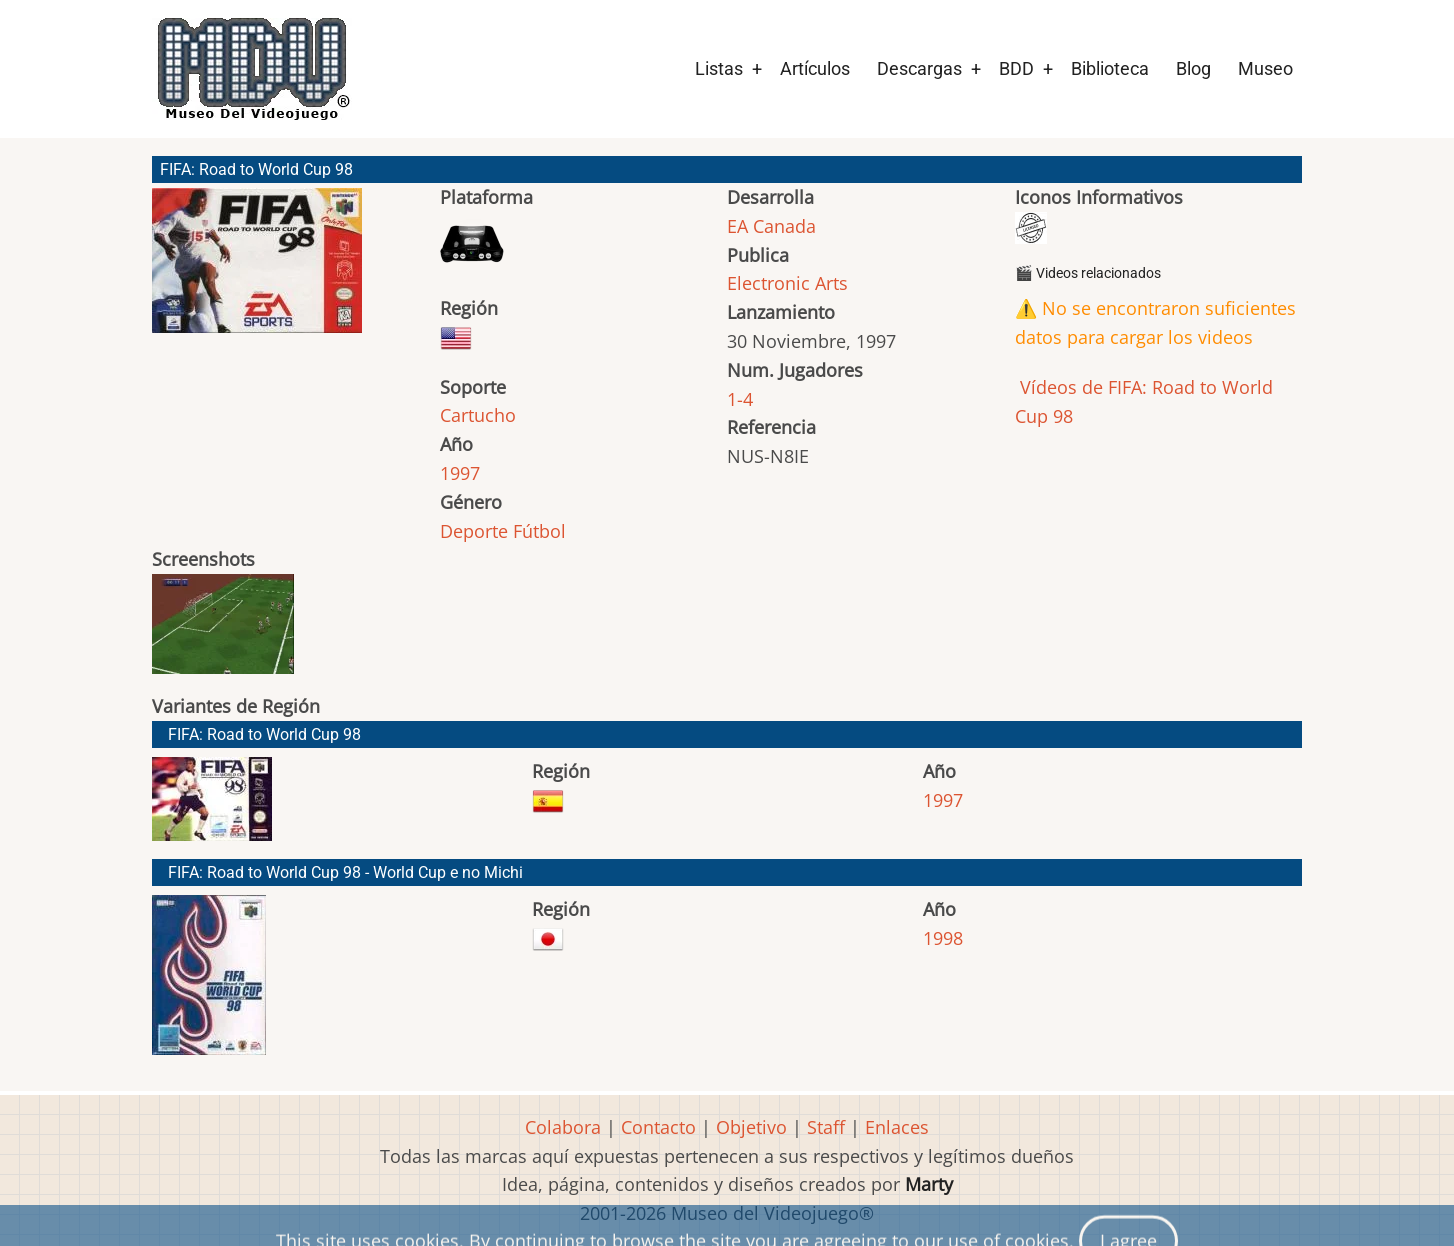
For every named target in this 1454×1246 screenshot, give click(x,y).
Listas (719, 68)
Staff (826, 1127)
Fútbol (539, 531)
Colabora (563, 1127)
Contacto (658, 1127)
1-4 (740, 399)
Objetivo (751, 1127)
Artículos (815, 68)
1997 (460, 473)
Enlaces (897, 1127)
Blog (1193, 68)
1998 (943, 938)
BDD (1016, 68)
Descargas (919, 68)
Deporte (474, 531)
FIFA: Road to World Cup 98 (264, 734)
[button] (257, 269)
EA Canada (771, 226)
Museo (1265, 68)
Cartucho (478, 415)
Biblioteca (1110, 68)
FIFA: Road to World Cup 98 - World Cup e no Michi (345, 872)
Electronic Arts (787, 283)
